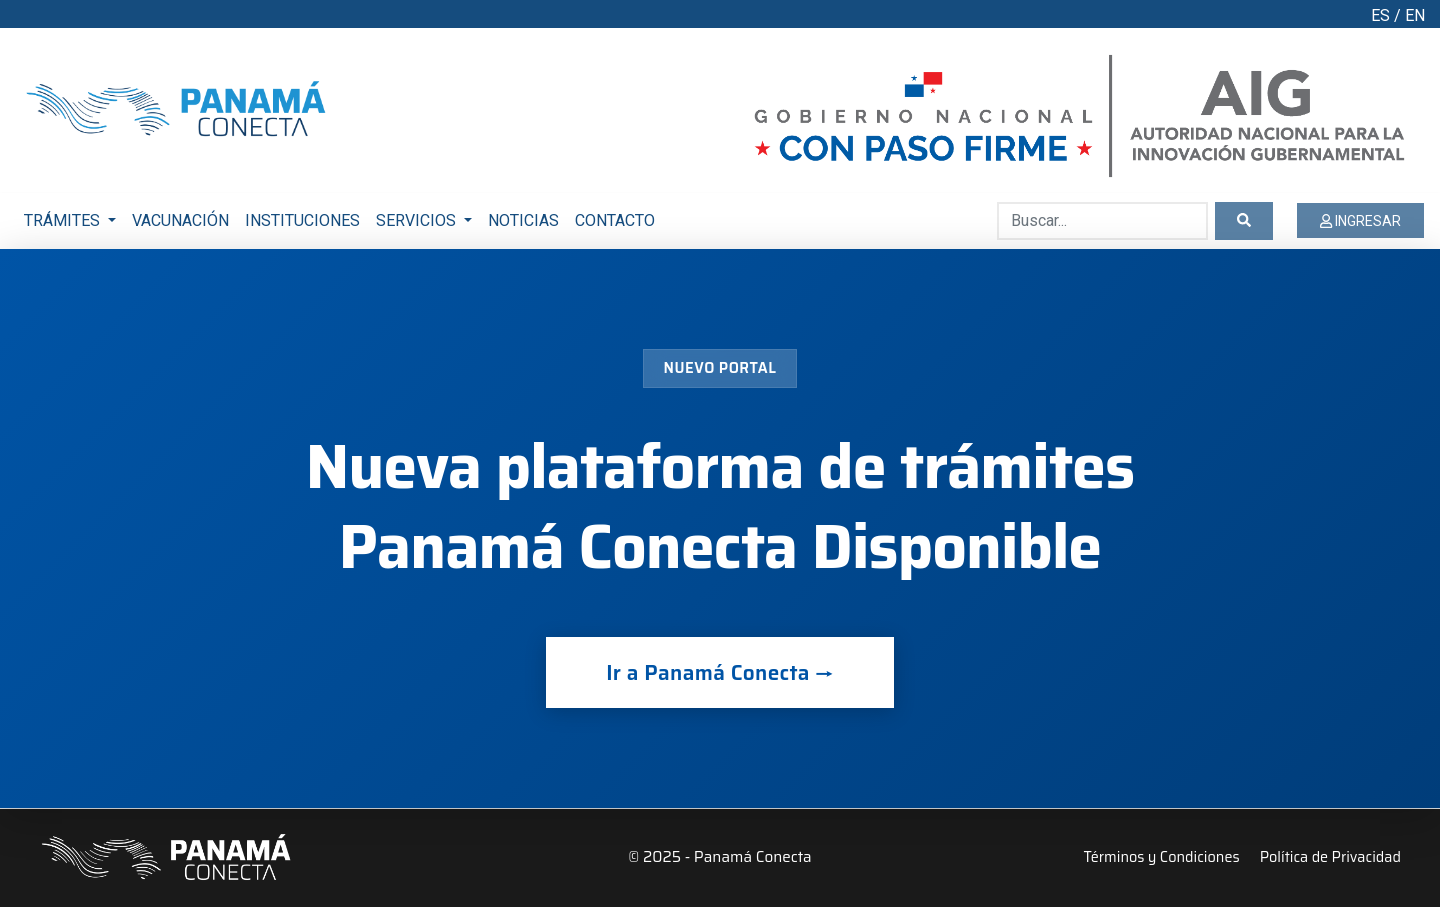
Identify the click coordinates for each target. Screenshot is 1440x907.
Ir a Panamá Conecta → (720, 672)
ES (1380, 15)
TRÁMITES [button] (64, 220)
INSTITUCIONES (302, 220)
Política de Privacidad (1330, 857)
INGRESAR (1360, 221)
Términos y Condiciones (1162, 857)
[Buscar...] (1102, 221)
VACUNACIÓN (180, 220)
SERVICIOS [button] (418, 220)
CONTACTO (615, 220)
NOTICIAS (523, 220)
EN (1415, 15)
